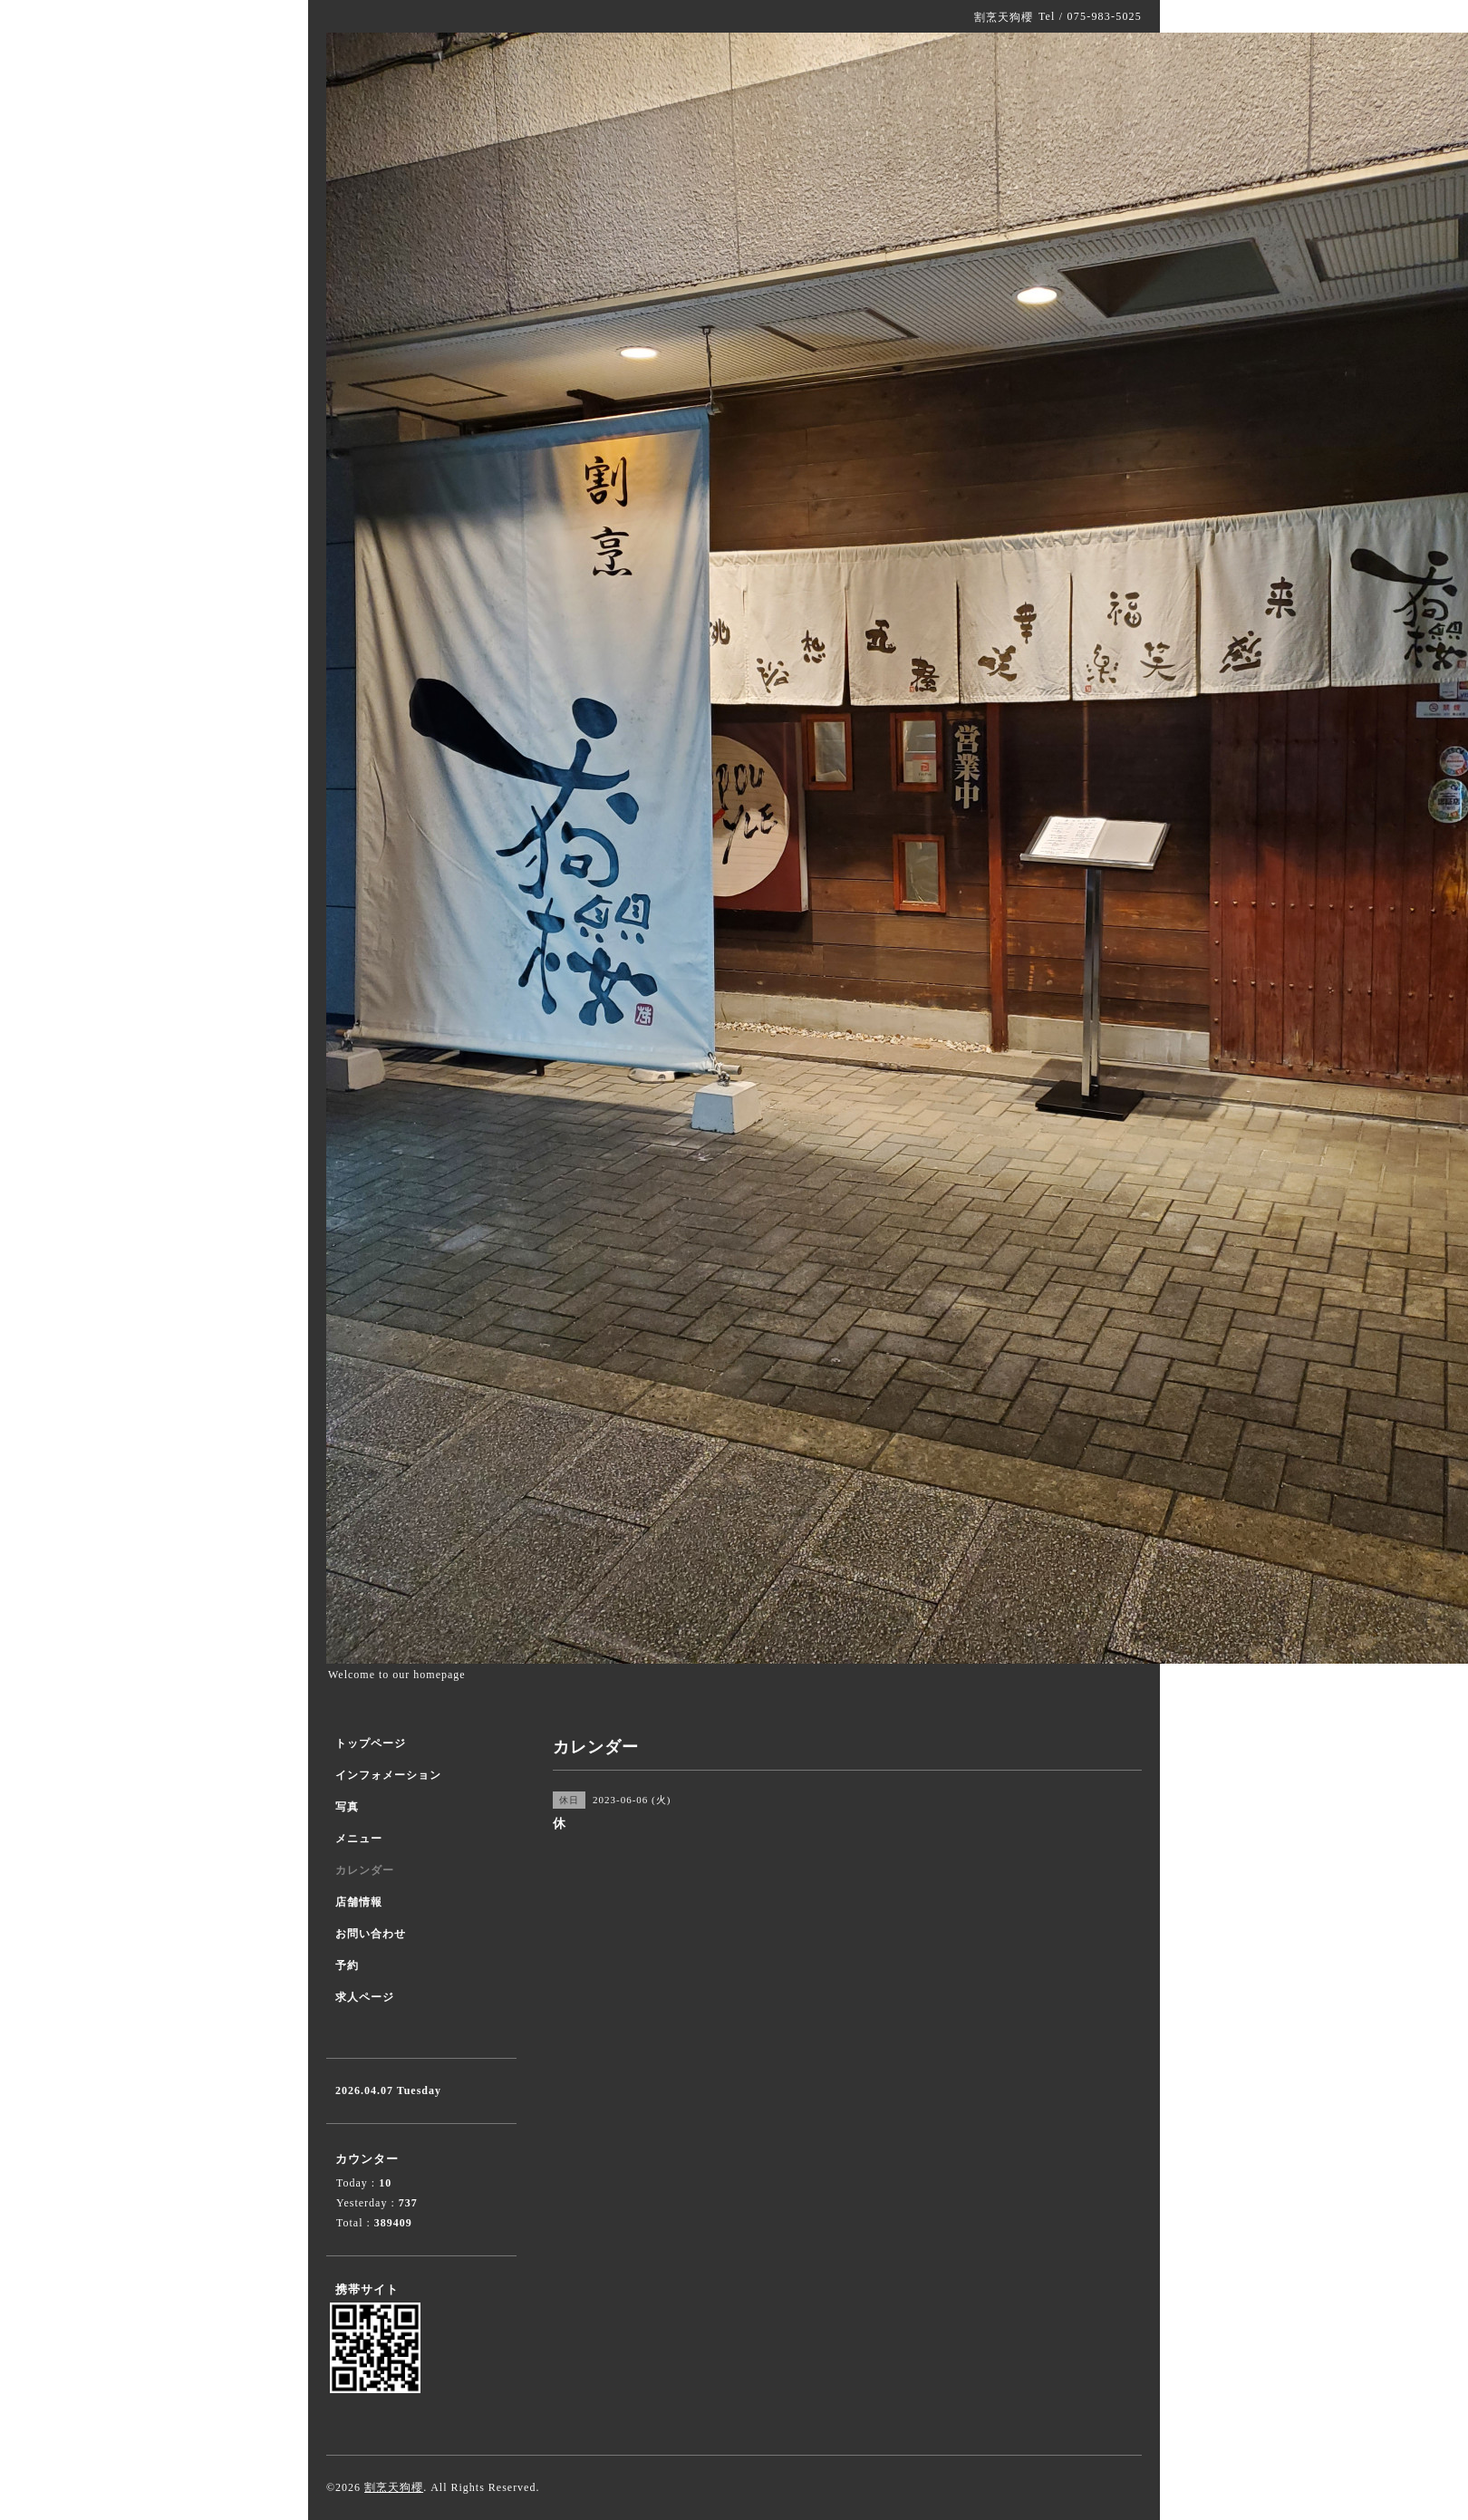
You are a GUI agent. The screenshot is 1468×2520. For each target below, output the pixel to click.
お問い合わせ (370, 1933)
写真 (347, 1807)
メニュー (358, 1838)
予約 (347, 1965)
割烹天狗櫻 (393, 2487)
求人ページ (364, 1997)
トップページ (370, 1743)
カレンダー (364, 1870)
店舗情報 (358, 1902)
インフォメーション (388, 1775)
